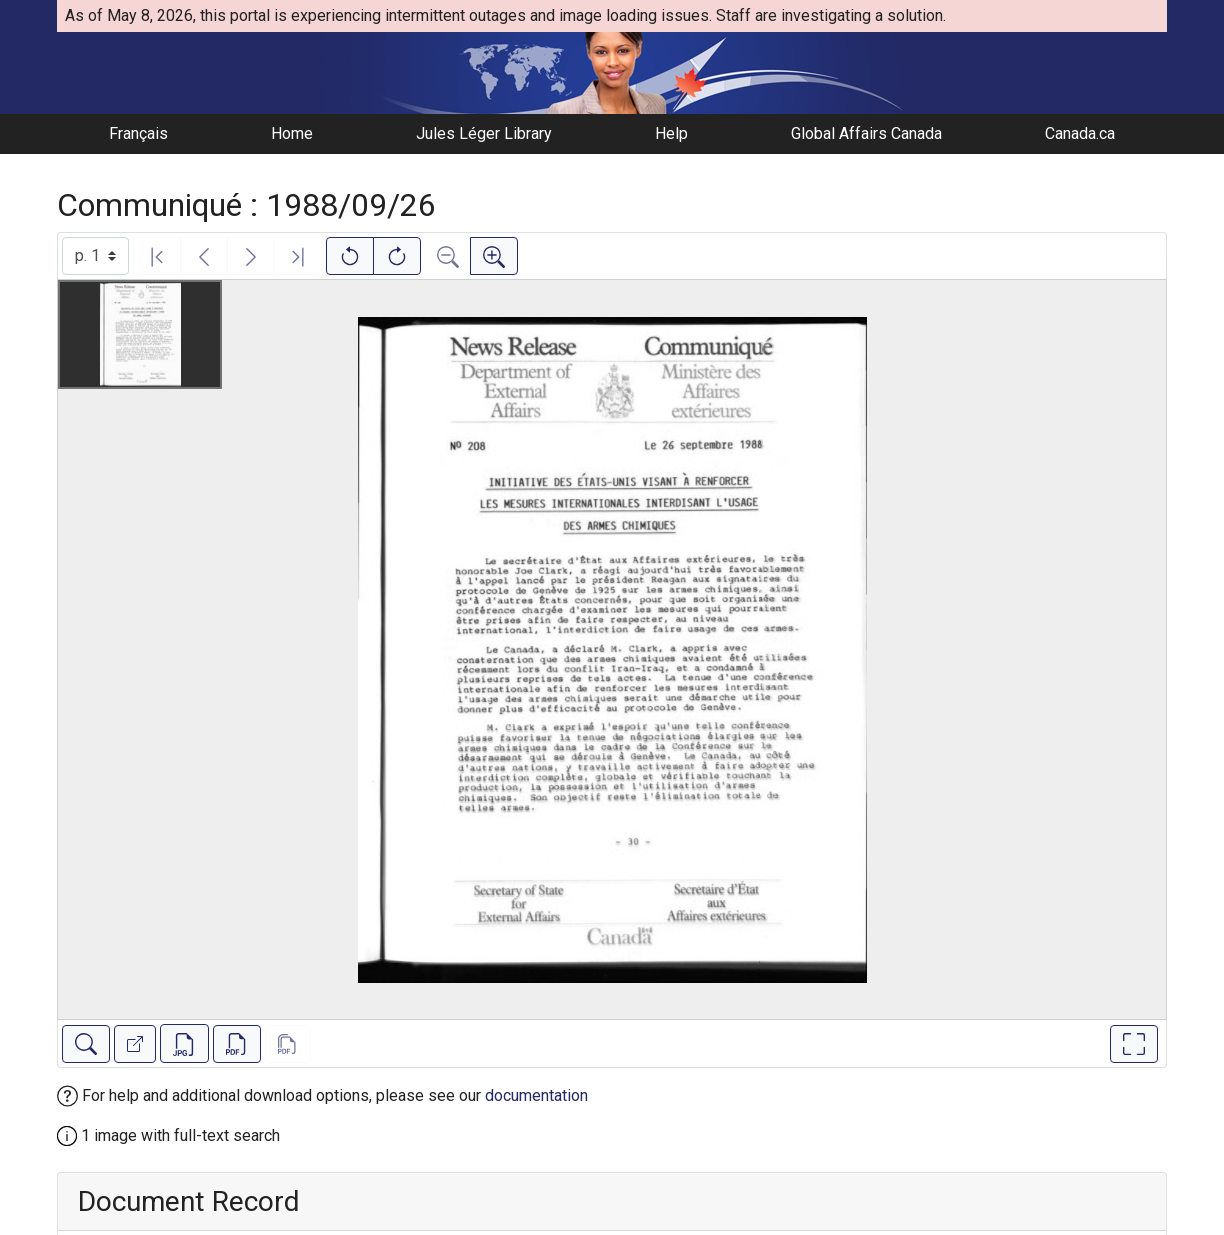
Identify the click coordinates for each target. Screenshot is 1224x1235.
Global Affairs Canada (866, 133)
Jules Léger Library (484, 133)
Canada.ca (1080, 133)
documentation (536, 1095)
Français (138, 133)
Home (292, 133)
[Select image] (95, 256)
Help (671, 133)
